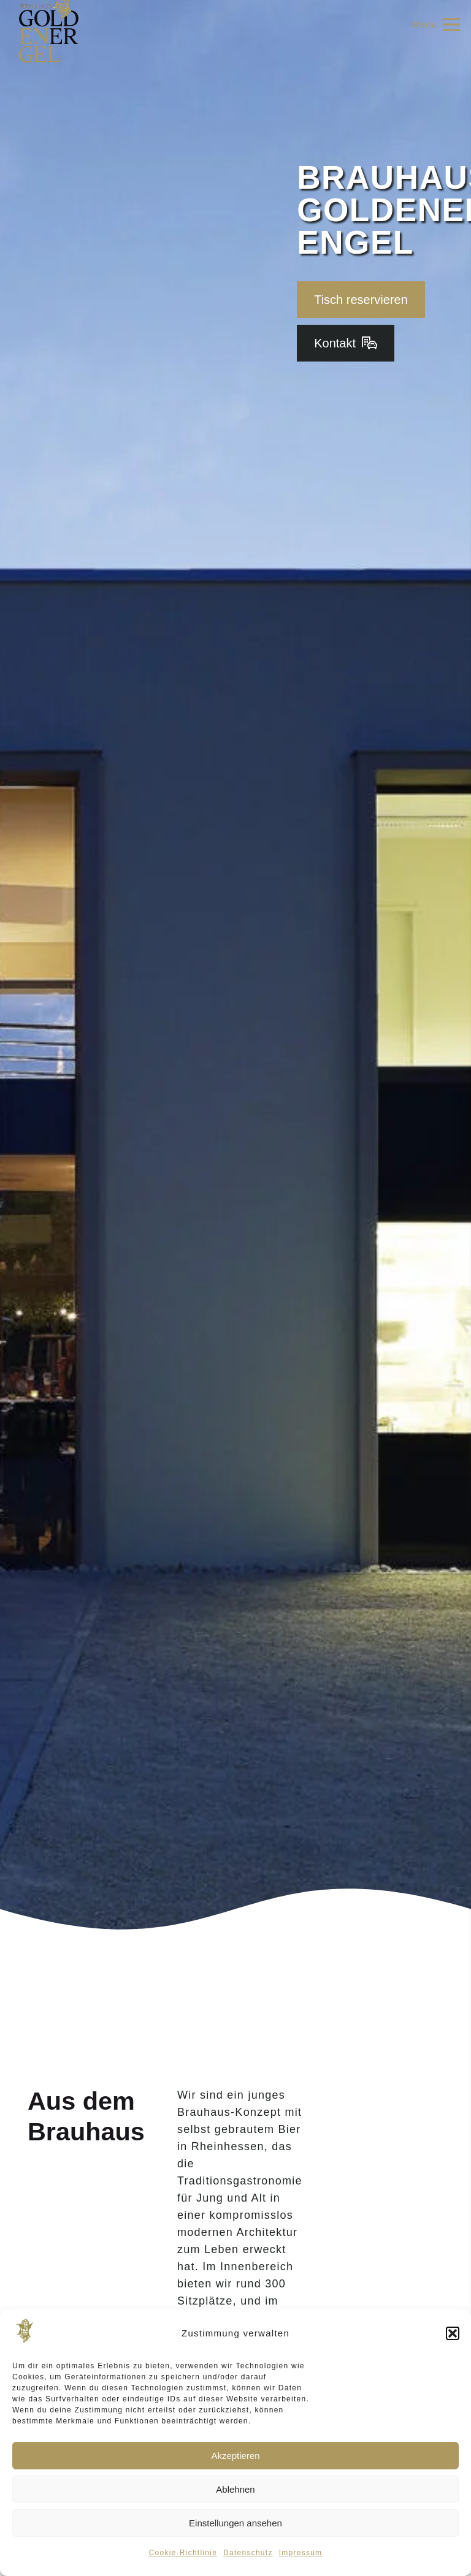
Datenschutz (248, 2552)
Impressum (301, 2552)
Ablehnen (235, 2489)
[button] (452, 2333)
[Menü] (436, 24)
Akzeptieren (235, 2455)
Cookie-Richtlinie (183, 2552)
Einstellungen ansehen (235, 2523)
